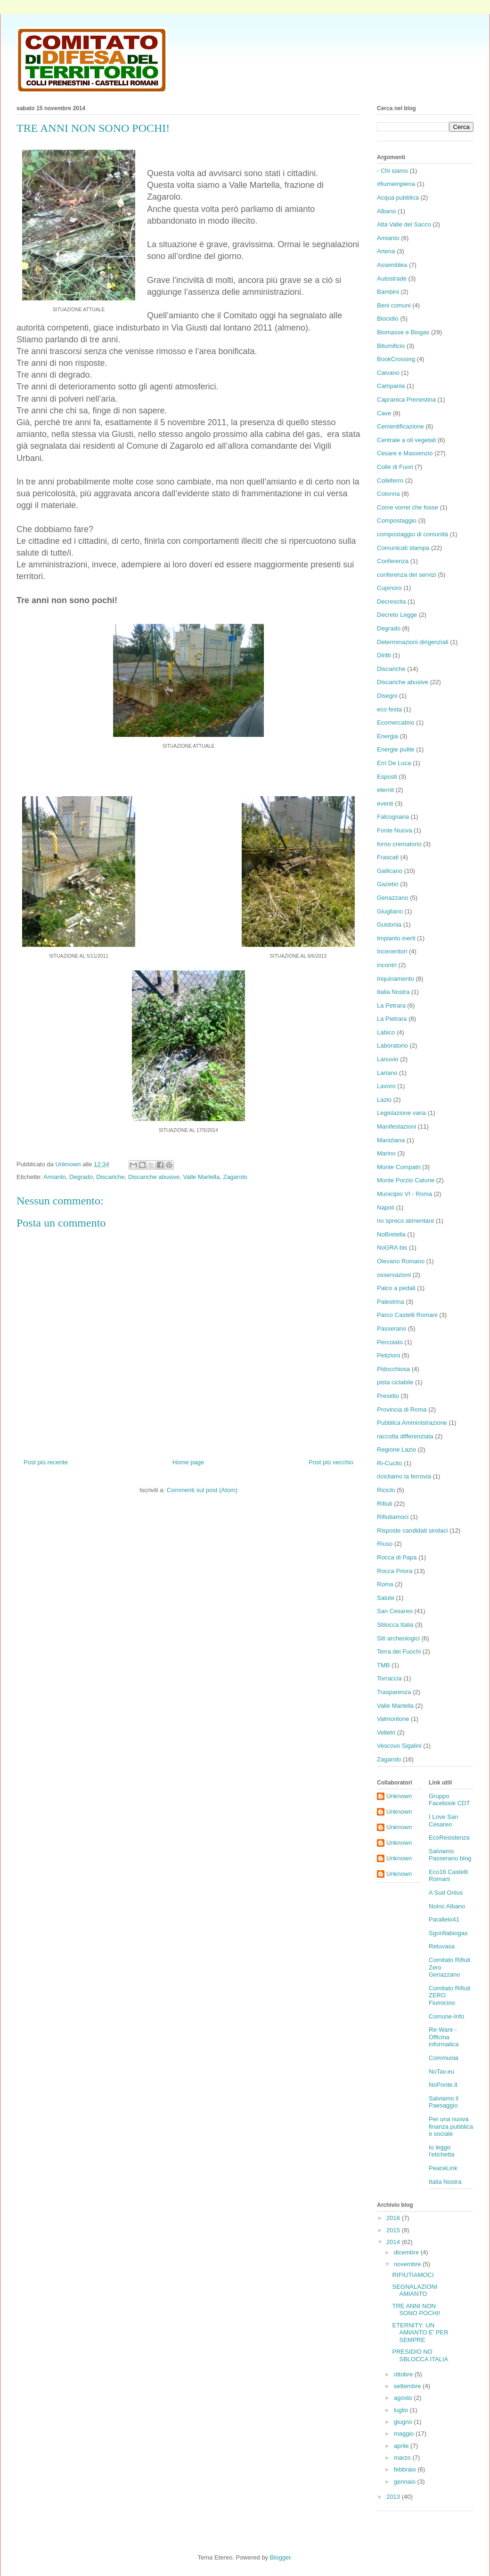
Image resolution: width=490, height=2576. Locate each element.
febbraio (406, 2469)
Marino (386, 1153)
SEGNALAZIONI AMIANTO (414, 2290)
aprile (402, 2445)
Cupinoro (389, 587)
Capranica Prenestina (406, 399)
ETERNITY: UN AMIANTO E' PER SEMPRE (420, 2332)
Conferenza (392, 561)
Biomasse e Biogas (403, 332)
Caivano (388, 372)
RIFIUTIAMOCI (412, 2274)
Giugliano (390, 911)
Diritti (384, 655)
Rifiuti (384, 1503)
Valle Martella (201, 1176)
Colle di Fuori (395, 466)
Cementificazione (400, 426)
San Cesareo (395, 1611)
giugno (404, 2421)
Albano (386, 211)
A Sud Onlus (446, 1892)
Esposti (387, 776)
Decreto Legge (397, 614)
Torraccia (389, 1678)
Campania (391, 385)
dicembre (407, 2252)
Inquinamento (395, 978)
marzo (403, 2457)
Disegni (387, 695)
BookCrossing (396, 359)
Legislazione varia (401, 1112)
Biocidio (388, 318)
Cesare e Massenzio (405, 453)
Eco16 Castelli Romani (448, 1875)
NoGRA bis (392, 1247)
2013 (394, 2496)
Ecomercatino (395, 722)
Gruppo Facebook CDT (449, 1800)
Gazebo (388, 884)
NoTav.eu (441, 2071)
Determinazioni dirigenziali (413, 642)
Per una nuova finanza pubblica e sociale (451, 2126)
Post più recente (46, 1462)
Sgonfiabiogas (448, 1933)
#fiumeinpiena (396, 183)
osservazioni (394, 1274)
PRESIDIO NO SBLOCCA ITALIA (420, 2355)
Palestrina (390, 1301)
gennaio (405, 2481)
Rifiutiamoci (392, 1516)
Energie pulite (396, 749)
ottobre (404, 2374)
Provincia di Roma (402, 1409)
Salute (385, 1597)
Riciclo (386, 1490)
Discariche (110, 1176)
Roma (385, 1584)
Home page (188, 1462)
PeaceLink (443, 2168)
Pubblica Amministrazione (412, 1422)
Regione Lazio (396, 1449)
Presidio (388, 1395)
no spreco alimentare (405, 1220)
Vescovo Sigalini (399, 1745)
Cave (384, 413)
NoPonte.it (443, 2084)
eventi (385, 803)
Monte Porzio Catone (405, 1180)
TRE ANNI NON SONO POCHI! (416, 2309)
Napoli (385, 1207)
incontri (387, 965)
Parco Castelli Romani (407, 1314)
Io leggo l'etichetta (442, 2151)
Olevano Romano (401, 1261)
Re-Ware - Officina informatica (444, 2037)
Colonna (388, 493)
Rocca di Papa (397, 1557)
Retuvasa (442, 1946)
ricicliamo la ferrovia (404, 1476)
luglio (402, 2410)
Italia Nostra (393, 991)
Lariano (387, 1072)
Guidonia (389, 924)
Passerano (391, 1328)
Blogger (280, 2557)
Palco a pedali (396, 1288)
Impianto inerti (396, 938)
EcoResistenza (449, 1837)
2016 (394, 2217)
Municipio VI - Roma (404, 1193)
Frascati (388, 857)
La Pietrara (392, 1018)
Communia (443, 2057)
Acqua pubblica (398, 197)
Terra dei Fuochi (399, 1651)
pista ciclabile (395, 1382)
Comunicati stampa (403, 547)
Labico (386, 1032)
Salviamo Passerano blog (450, 1855)
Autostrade (392, 278)
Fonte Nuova (394, 830)
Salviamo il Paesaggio (443, 2102)
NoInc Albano (447, 1906)
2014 (394, 2241)
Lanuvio (388, 1059)
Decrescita (391, 601)
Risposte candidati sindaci (412, 1530)
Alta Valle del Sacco (404, 224)
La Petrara (391, 1005)
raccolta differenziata (405, 1436)
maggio (405, 2433)
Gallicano (389, 870)
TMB (383, 1665)
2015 (394, 2230)
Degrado (81, 1176)
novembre (408, 2264)
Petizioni (388, 1355)
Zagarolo (235, 1176)
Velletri (386, 1732)
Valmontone (393, 1718)
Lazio (384, 1099)
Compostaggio (396, 520)
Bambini (388, 291)
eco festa (389, 709)
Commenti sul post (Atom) (202, 1490)
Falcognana (393, 816)
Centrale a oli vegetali (406, 440)
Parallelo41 (444, 1919)
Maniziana (391, 1140)
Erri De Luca (394, 763)
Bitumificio (391, 345)
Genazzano (392, 897)
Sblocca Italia (395, 1624)
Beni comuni (394, 305)
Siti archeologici (398, 1638)
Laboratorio (392, 1045)
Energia (387, 736)
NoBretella (391, 1234)
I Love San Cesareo (443, 1820)
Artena (386, 251)
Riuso (384, 1543)
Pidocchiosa (393, 1369)
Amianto (54, 1176)
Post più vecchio (331, 1462)
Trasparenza (394, 1692)
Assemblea (392, 264)
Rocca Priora (394, 1571)
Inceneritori (392, 951)
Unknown (399, 1796)
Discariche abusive (154, 1176)
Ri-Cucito (389, 1463)
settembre (408, 2386)
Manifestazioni (396, 1126)
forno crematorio (399, 844)
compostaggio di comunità (412, 534)
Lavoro (386, 1086)
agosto (404, 2397)
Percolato (390, 1342)
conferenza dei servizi (406, 574)
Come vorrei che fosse (407, 507)
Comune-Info (446, 2016)
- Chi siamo (392, 170)
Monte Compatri (398, 1167)
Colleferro (390, 480)
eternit (385, 789)
